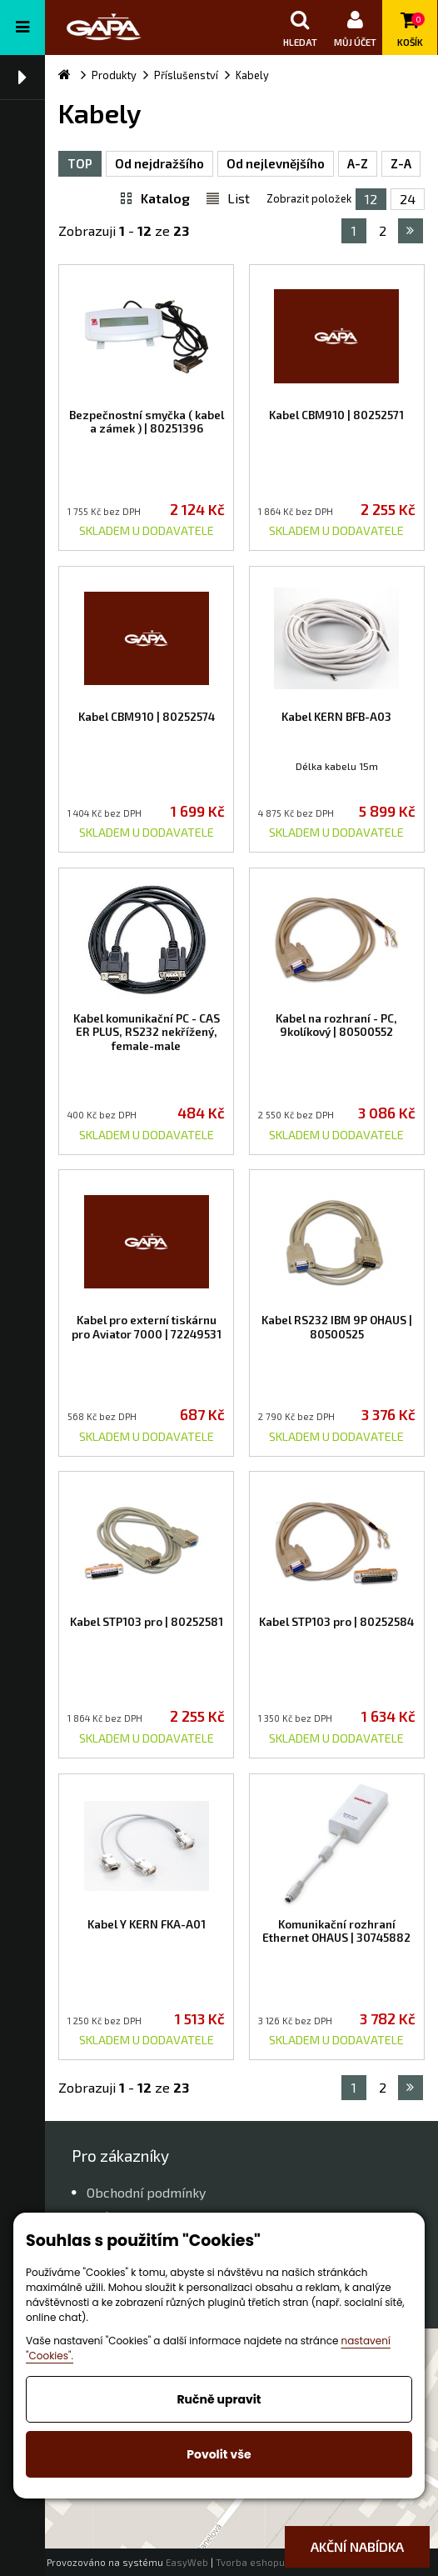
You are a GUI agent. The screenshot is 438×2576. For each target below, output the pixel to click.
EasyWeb (187, 2562)
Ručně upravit (219, 2399)
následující (410, 231)
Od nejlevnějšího (275, 163)
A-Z (357, 163)
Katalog (165, 197)
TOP (79, 163)
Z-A (401, 163)
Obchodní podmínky (146, 2192)
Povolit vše (219, 2454)
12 (371, 199)
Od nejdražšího (159, 163)
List (238, 197)
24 (408, 199)
